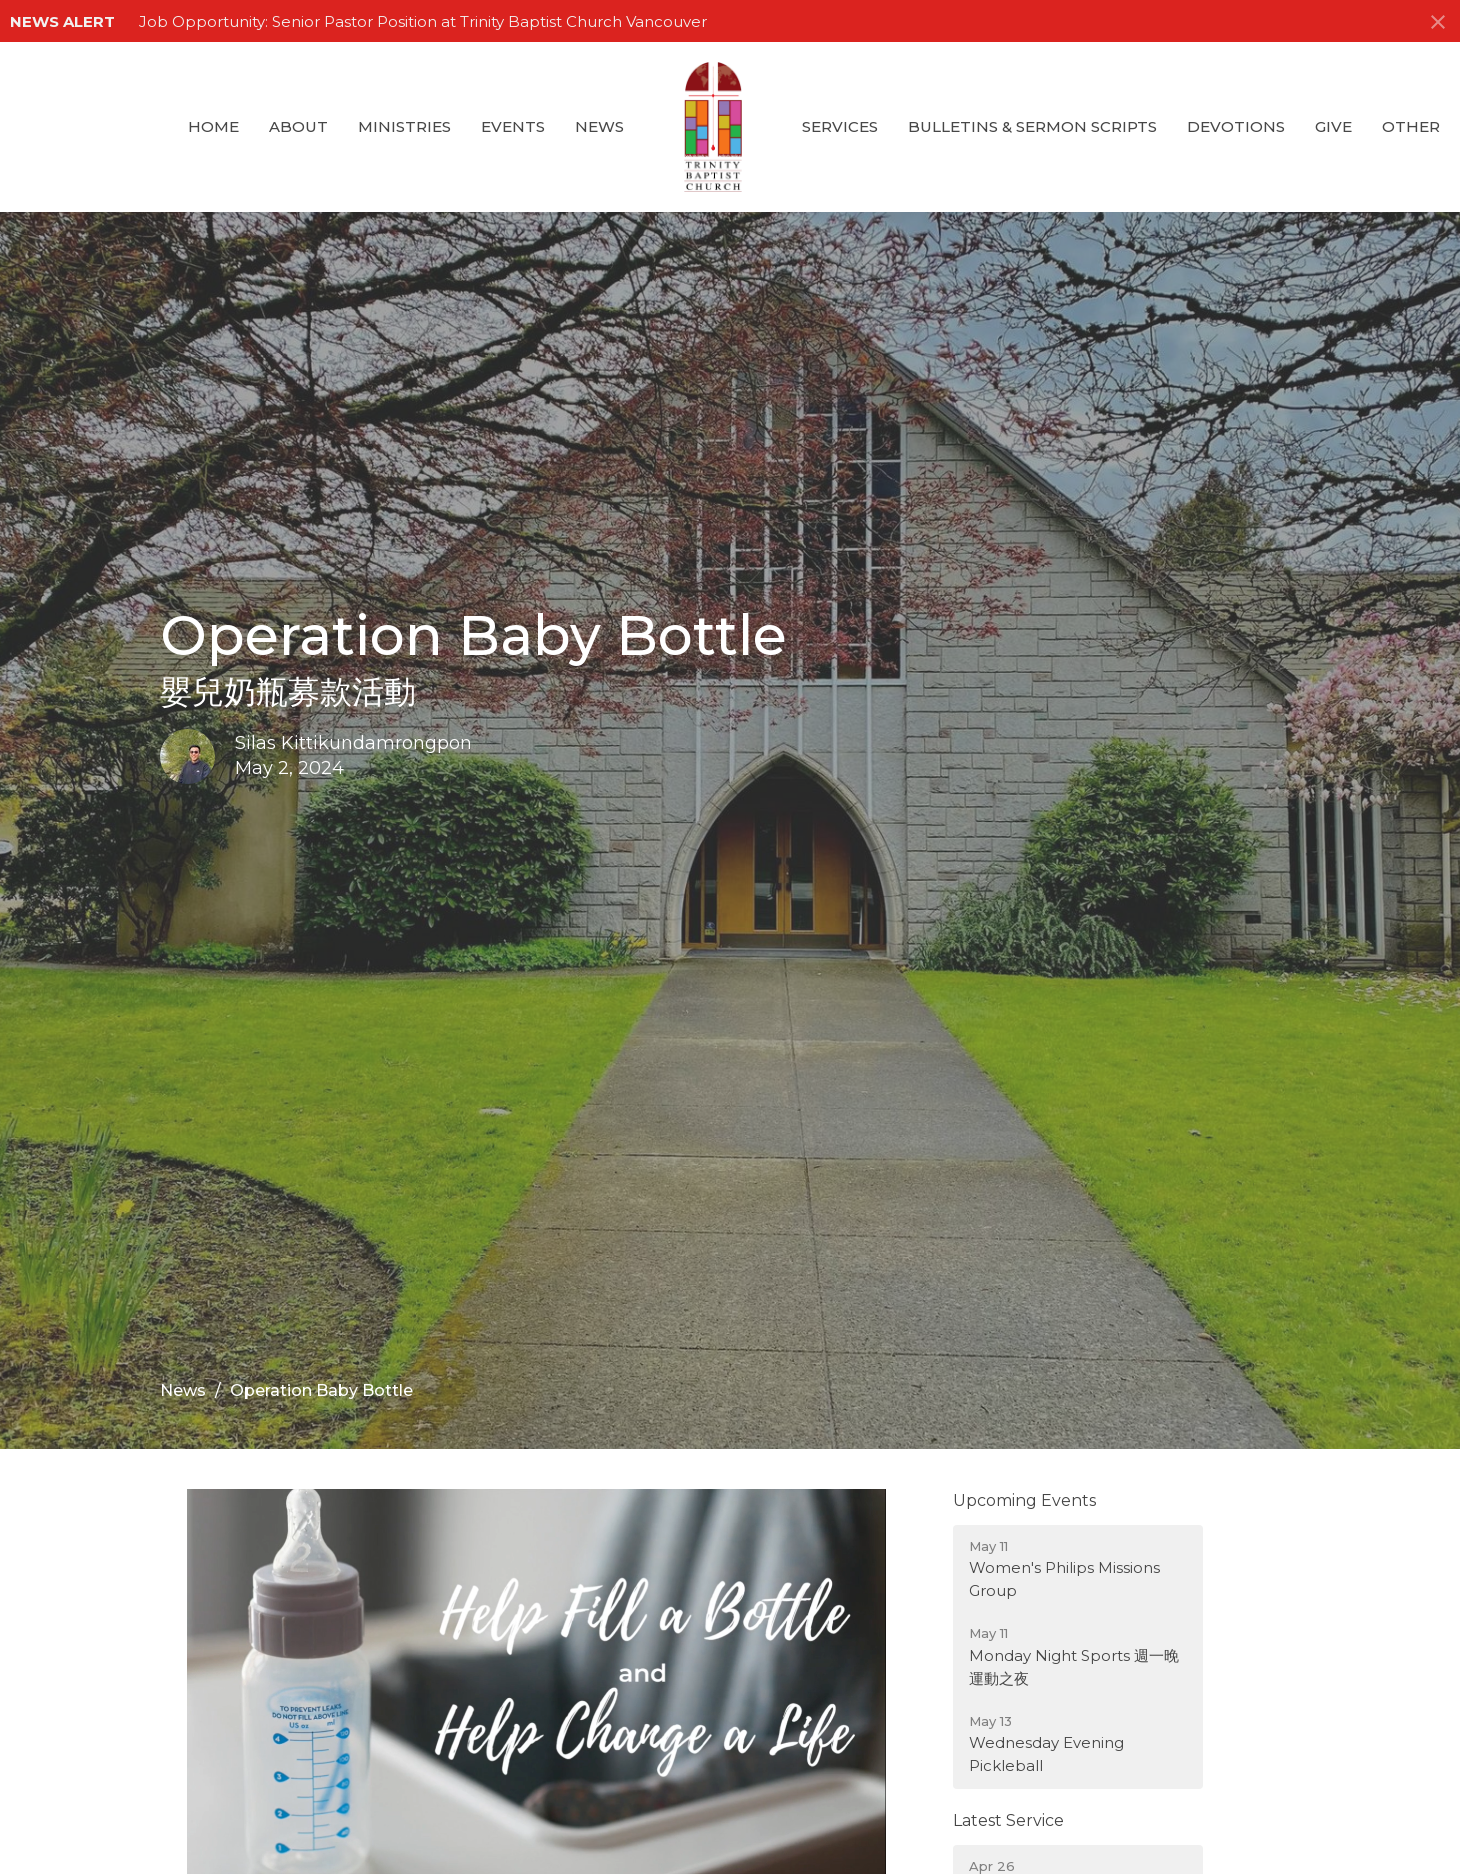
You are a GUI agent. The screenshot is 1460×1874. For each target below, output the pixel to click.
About (298, 126)
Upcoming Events (1024, 1500)
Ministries (404, 126)
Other (1411, 126)
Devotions (1236, 126)
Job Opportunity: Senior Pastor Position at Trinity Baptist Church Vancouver (423, 21)
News (599, 126)
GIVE (1333, 126)
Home (213, 126)
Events (513, 126)
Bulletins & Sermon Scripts (1032, 126)
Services (840, 126)
